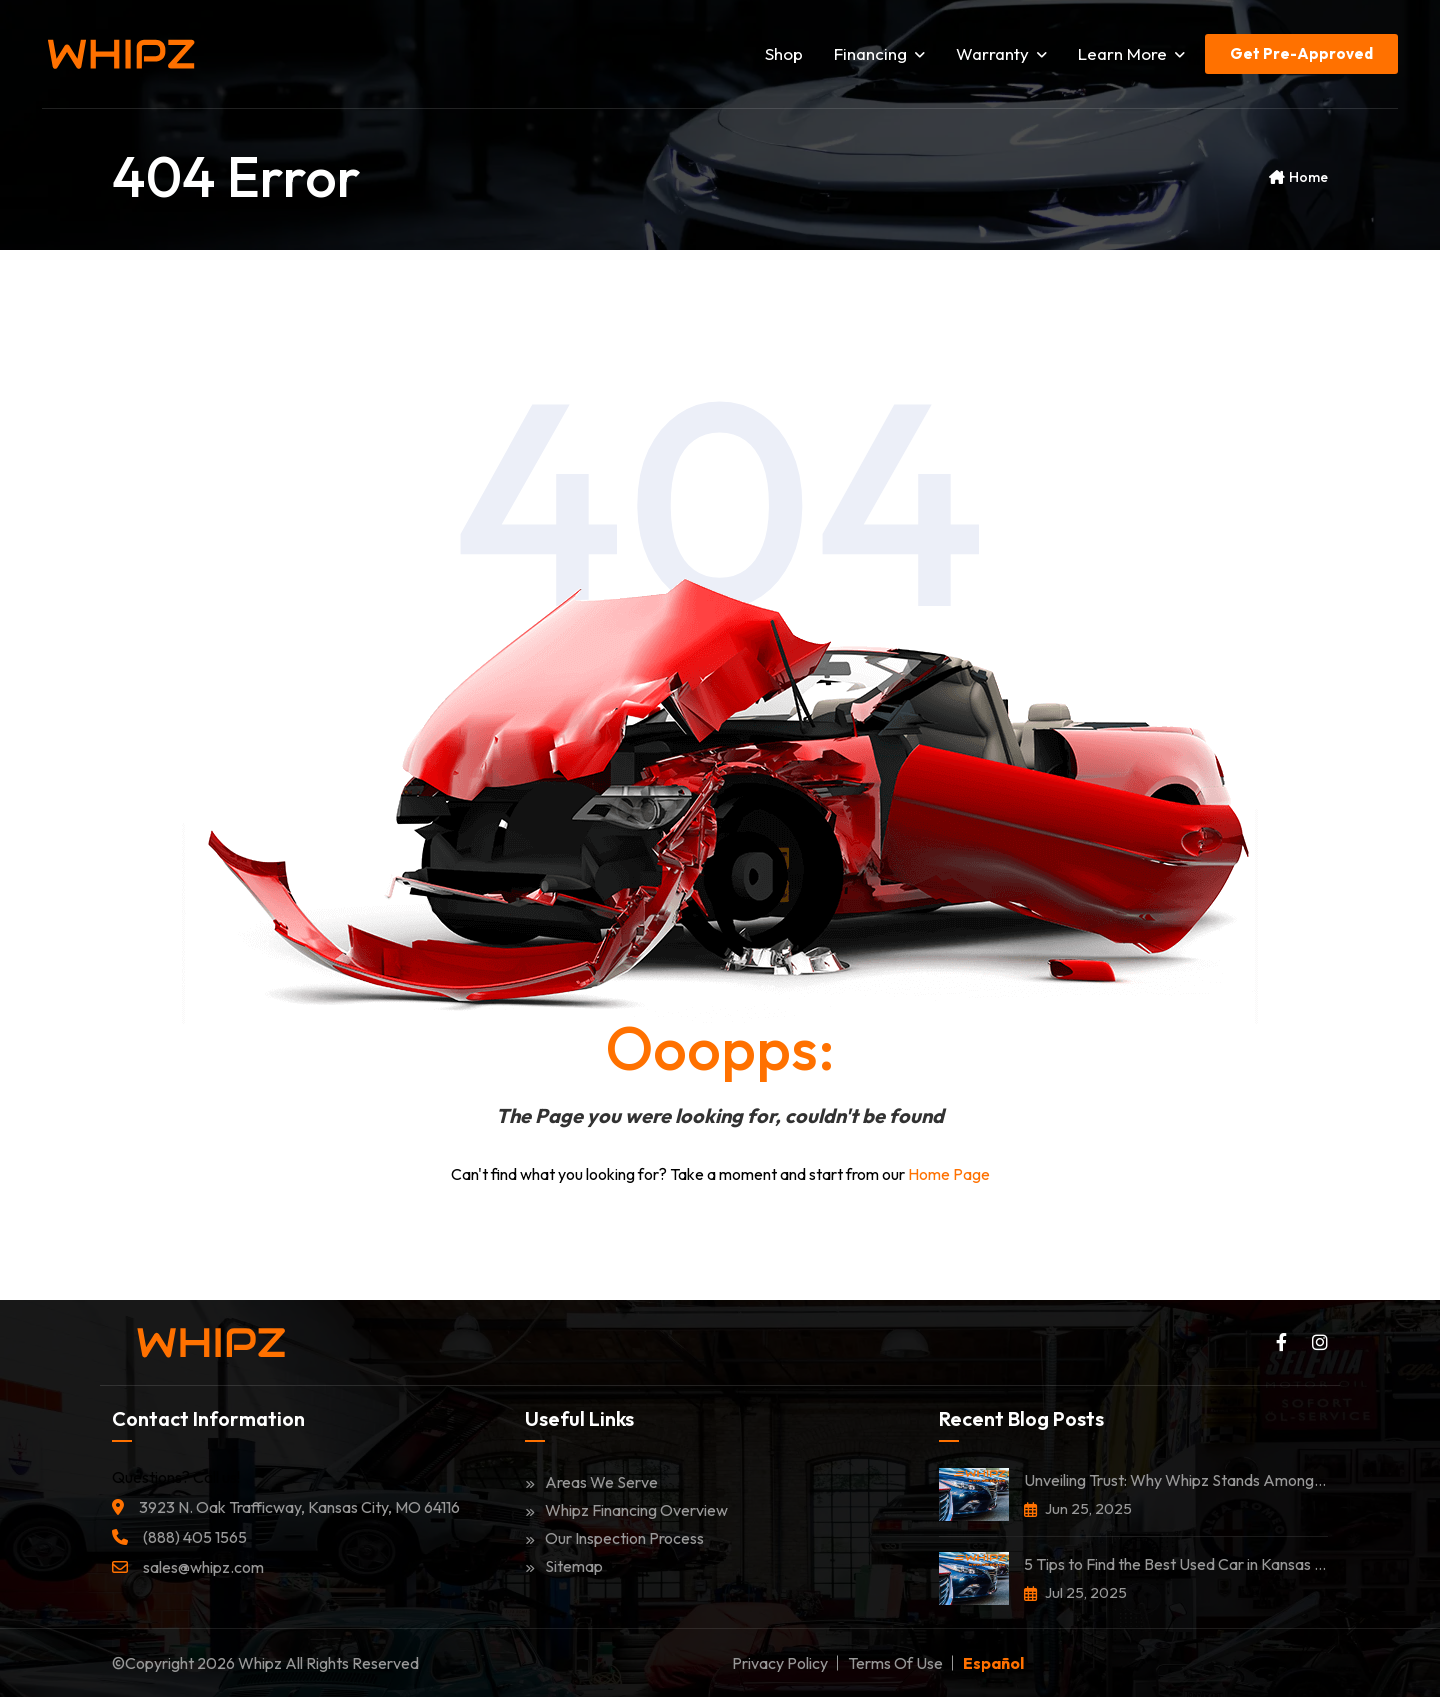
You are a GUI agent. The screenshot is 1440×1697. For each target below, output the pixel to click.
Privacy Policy (780, 1663)
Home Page (949, 1174)
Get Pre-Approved (1301, 53)
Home (1308, 177)
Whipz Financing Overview (626, 1510)
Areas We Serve (591, 1482)
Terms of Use (895, 1663)
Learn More (1131, 53)
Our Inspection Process (614, 1538)
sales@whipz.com (203, 1567)
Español (993, 1663)
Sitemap (564, 1566)
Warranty (1001, 53)
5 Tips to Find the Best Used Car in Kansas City (1176, 1564)
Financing (879, 53)
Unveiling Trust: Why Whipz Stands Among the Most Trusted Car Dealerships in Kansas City (1176, 1480)
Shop (784, 53)
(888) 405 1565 (195, 1537)
